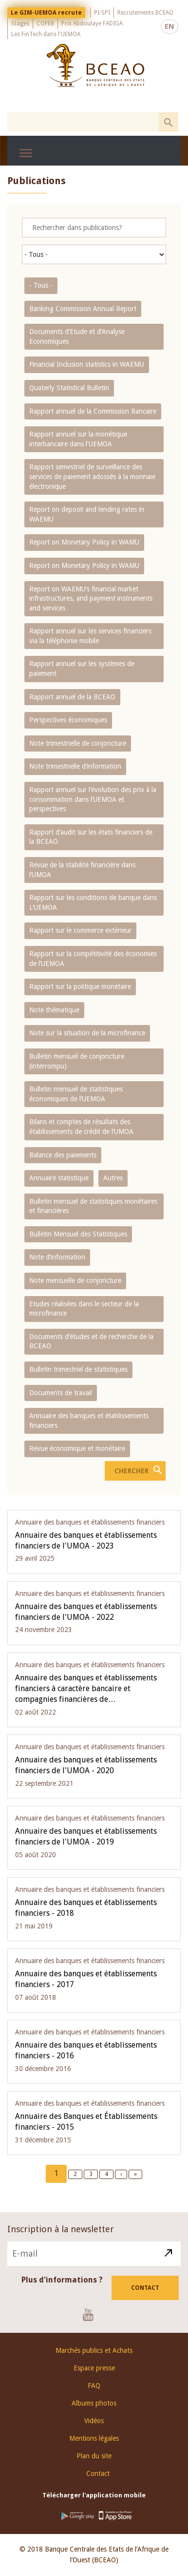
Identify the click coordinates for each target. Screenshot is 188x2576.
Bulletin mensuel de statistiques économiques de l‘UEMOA (76, 1094)
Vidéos (94, 2421)
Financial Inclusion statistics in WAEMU (86, 364)
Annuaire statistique (59, 1178)
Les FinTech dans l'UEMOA (45, 34)
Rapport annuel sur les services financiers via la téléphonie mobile (90, 636)
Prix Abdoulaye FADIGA (92, 23)
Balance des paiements (62, 1155)
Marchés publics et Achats (94, 2350)
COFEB (45, 23)
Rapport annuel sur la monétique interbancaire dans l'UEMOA (78, 439)
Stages (20, 23)
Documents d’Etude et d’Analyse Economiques (77, 336)
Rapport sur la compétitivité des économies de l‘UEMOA (93, 958)
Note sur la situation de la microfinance (87, 1033)
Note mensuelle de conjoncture (75, 1280)
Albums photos (94, 2403)
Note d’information (57, 1257)
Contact (145, 2287)
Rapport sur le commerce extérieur (80, 930)
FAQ (94, 2385)
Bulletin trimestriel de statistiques (78, 1369)
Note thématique (54, 1010)
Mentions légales (94, 2438)
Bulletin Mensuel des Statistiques (78, 1234)
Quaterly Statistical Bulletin (69, 388)
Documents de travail (60, 1393)
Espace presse (94, 2368)
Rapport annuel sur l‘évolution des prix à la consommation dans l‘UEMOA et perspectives (92, 799)
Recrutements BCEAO (145, 12)
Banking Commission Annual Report (82, 309)
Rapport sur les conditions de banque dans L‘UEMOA (93, 902)
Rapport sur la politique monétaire (80, 986)
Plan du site (94, 2456)
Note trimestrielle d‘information (75, 766)
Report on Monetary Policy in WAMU (84, 542)
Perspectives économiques (68, 720)
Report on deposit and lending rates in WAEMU (86, 514)
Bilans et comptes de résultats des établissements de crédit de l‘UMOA (81, 1126)
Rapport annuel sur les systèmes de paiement (81, 668)
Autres (113, 1178)
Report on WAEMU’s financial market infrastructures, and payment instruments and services (90, 598)
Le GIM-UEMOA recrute (46, 12)
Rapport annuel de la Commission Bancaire (92, 411)
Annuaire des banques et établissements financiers (89, 1420)
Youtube (92, 2314)
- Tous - (41, 285)
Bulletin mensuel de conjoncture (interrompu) (76, 1061)
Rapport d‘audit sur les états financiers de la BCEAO (90, 837)
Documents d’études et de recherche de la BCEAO (91, 1341)
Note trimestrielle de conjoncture (77, 743)
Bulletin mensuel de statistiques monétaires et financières (93, 1206)
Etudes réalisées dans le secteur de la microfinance (84, 1309)
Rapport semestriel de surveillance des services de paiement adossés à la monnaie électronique (92, 476)
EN (169, 26)
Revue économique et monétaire (77, 1448)
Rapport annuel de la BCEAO (72, 697)
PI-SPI (102, 12)
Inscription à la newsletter (60, 2229)
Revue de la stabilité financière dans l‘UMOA (82, 870)
